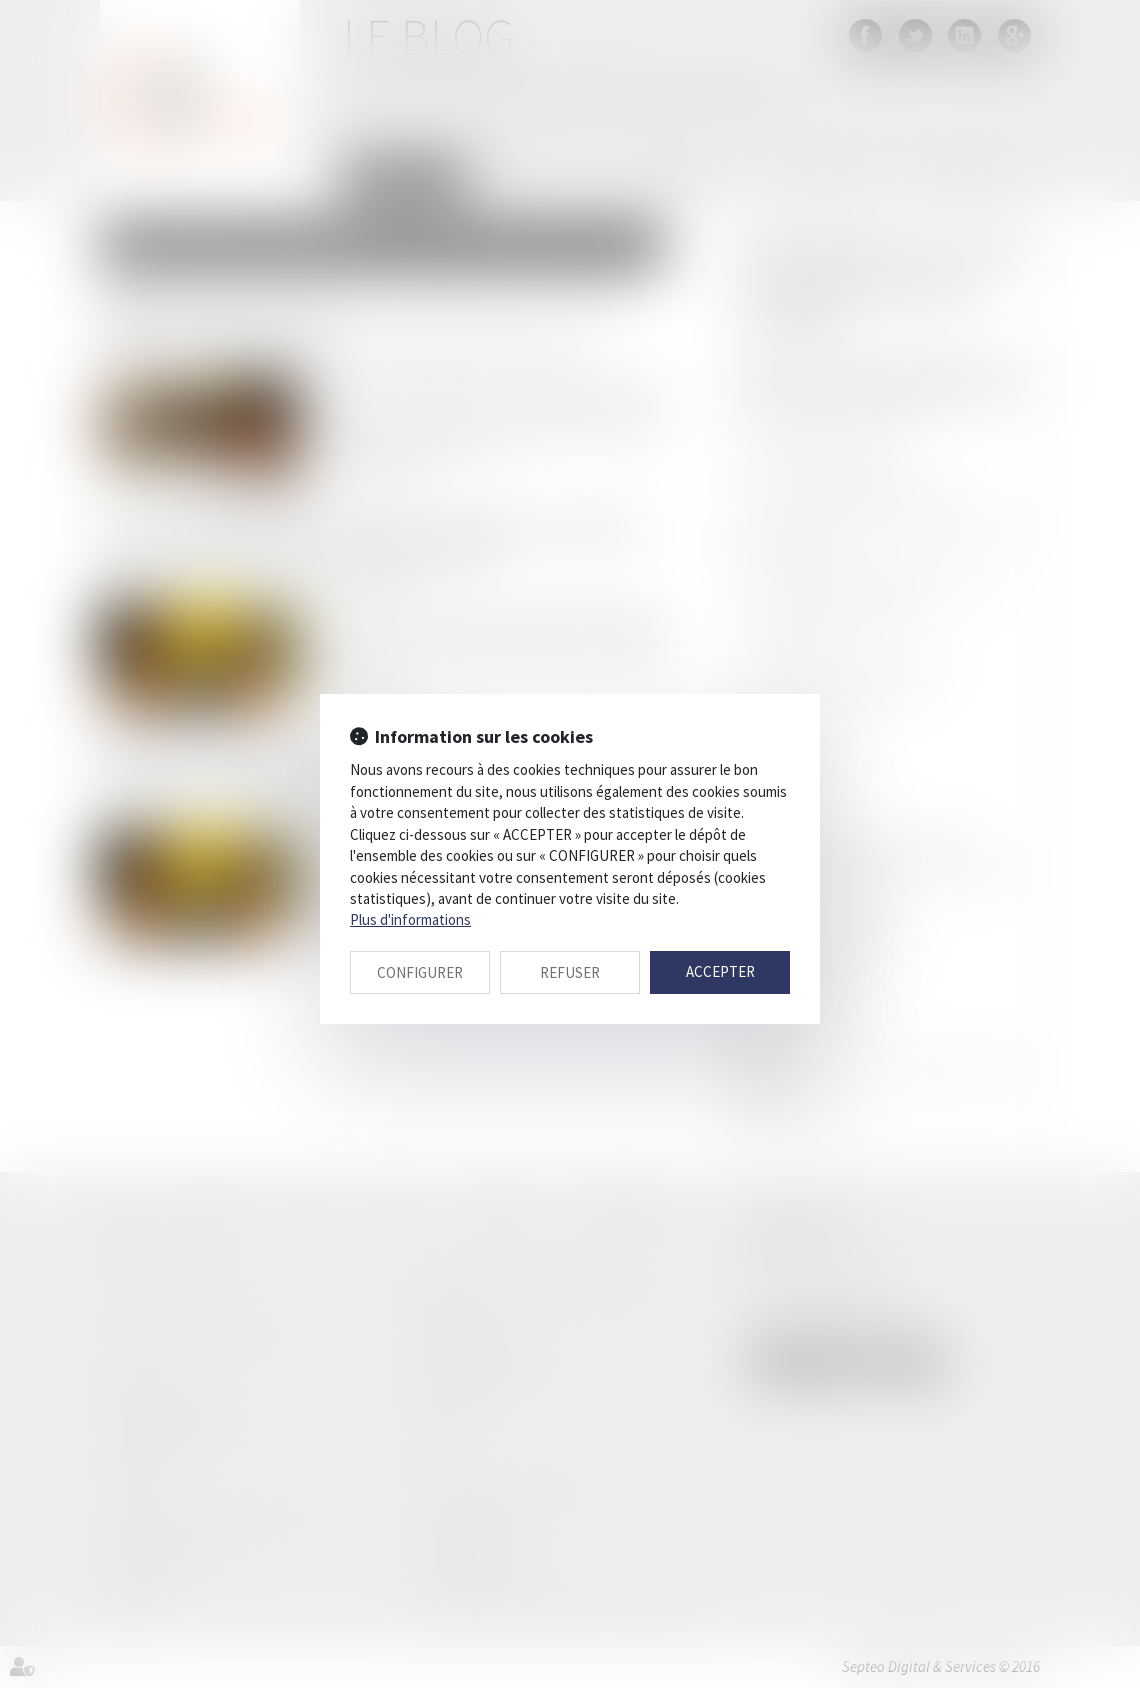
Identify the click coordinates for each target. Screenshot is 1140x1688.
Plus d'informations (410, 919)
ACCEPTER (720, 971)
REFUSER (570, 972)
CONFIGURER (420, 972)
